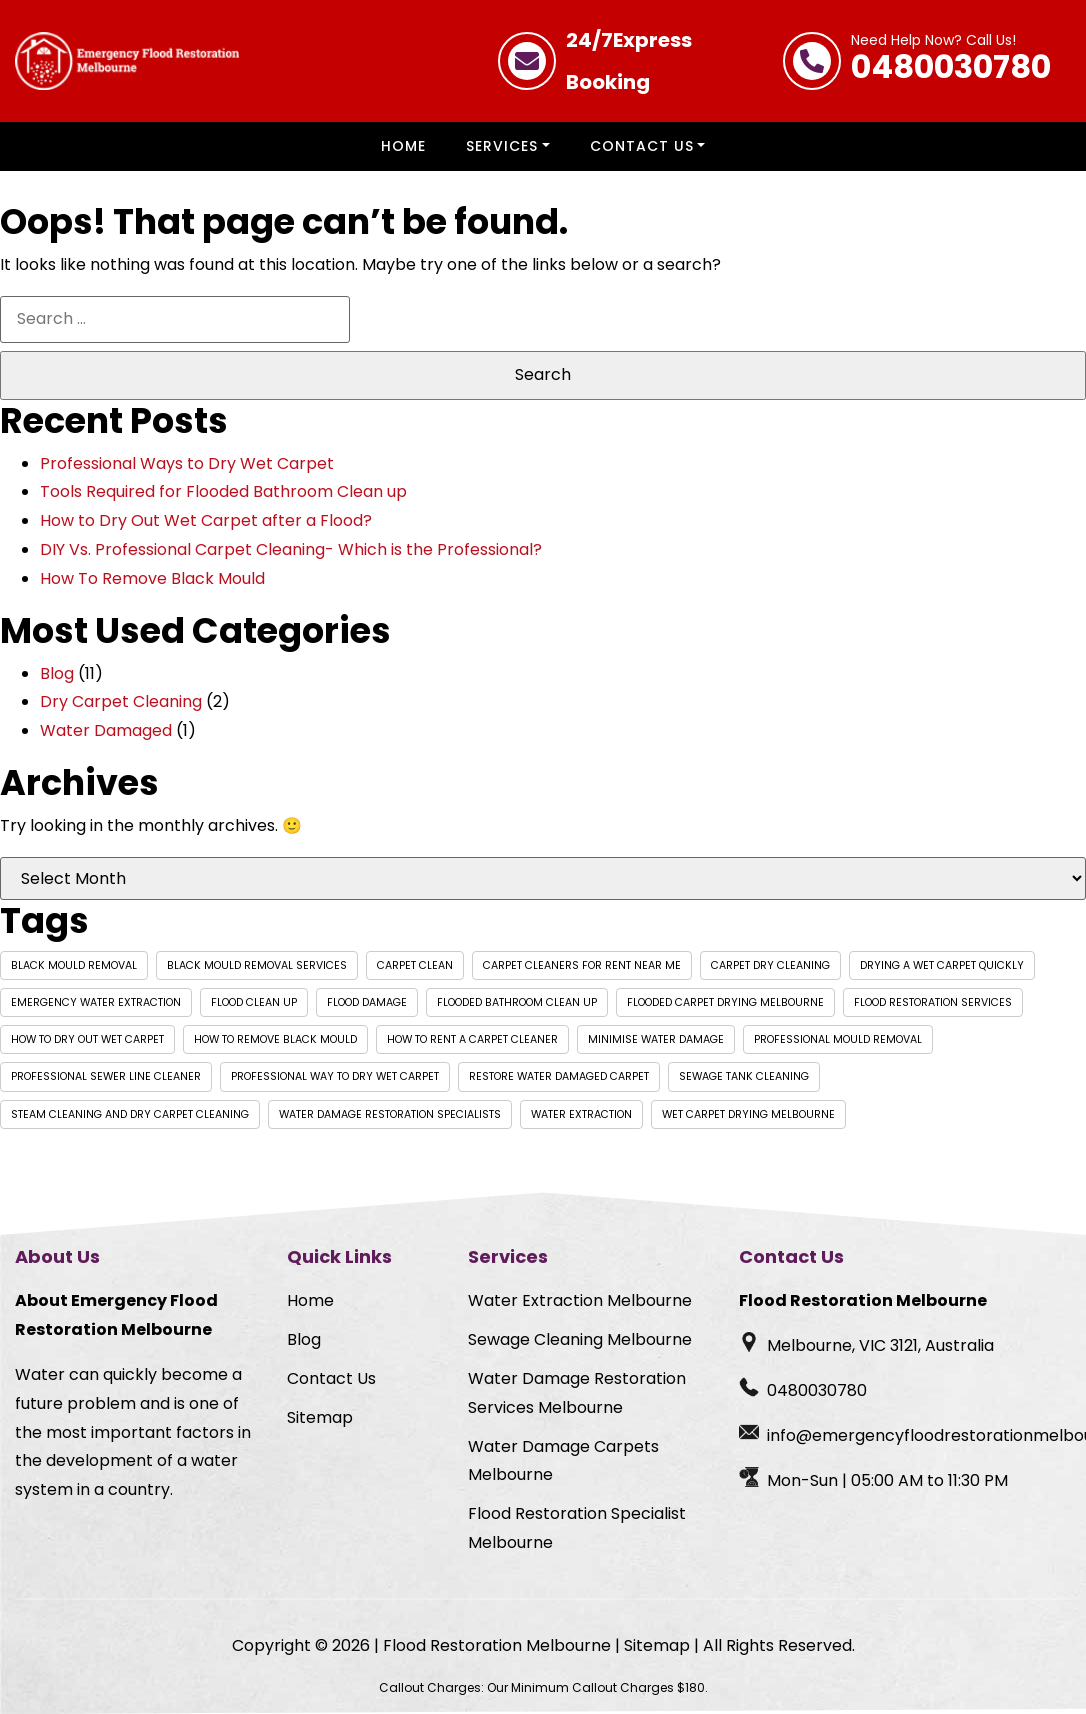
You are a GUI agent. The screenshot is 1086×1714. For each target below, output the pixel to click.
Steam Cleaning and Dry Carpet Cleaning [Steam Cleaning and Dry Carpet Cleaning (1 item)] (130, 1114)
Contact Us (642, 146)
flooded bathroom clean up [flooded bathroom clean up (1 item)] (517, 1002)
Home (403, 146)
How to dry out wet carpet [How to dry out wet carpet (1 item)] (87, 1039)
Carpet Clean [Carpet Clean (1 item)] (415, 965)
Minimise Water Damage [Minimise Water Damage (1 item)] (656, 1039)
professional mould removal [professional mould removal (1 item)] (838, 1039)
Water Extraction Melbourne (580, 1300)
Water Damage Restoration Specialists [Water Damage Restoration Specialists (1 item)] (390, 1114)
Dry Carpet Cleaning (121, 701)
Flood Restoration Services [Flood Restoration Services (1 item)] (933, 1002)
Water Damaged (106, 730)
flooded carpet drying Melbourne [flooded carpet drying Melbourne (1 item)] (725, 1002)
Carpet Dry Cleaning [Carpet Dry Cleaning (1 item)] (770, 965)
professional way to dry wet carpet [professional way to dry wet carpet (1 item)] (335, 1076)
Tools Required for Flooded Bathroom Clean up (223, 491)
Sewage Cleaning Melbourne (580, 1339)
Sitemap (320, 1417)
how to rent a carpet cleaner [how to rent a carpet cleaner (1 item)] (472, 1039)
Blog (57, 673)
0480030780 (951, 61)
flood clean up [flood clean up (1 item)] (254, 1002)
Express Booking (629, 61)
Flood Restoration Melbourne (497, 1645)
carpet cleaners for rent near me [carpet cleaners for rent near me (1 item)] (582, 965)
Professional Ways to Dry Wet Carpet (187, 463)
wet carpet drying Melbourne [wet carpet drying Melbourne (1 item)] (748, 1114)
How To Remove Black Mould (152, 578)
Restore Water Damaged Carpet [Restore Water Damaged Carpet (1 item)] (559, 1076)
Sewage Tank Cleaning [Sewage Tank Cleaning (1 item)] (744, 1076)
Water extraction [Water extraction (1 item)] (581, 1114)
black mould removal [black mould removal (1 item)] (74, 965)
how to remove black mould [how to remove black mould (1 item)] (275, 1039)
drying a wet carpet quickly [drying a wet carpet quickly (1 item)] (942, 965)
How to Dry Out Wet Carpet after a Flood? (206, 520)
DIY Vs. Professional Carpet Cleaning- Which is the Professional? (291, 549)
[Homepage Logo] (127, 61)
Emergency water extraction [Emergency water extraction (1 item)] (96, 1002)
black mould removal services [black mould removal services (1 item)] (257, 965)
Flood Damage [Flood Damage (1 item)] (367, 1002)
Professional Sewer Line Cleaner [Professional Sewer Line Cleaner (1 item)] (106, 1076)
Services (502, 146)
